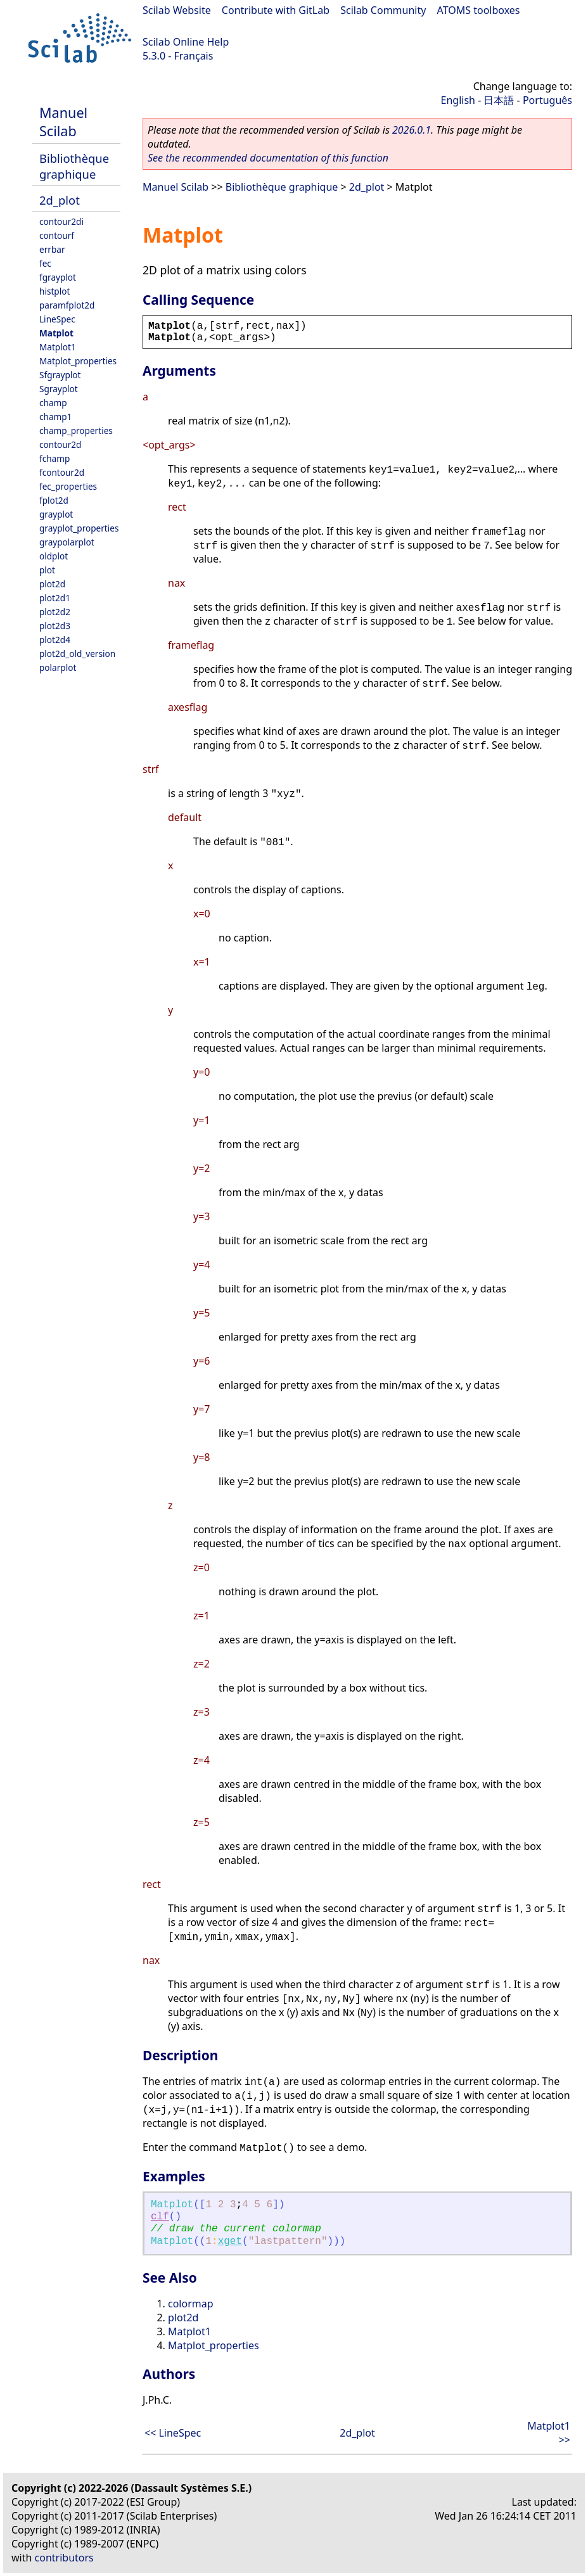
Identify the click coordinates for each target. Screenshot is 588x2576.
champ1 (55, 417)
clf (160, 2216)
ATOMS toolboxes (478, 10)
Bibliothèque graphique (74, 166)
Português (547, 100)
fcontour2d (61, 472)
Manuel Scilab (63, 121)
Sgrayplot (58, 389)
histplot (54, 291)
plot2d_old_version (77, 653)
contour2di (61, 221)
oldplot (53, 556)
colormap (191, 2304)
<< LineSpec (172, 2433)
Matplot (56, 333)
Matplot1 (57, 347)
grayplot (56, 514)
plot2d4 (54, 640)
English (458, 100)
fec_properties (68, 486)
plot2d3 (54, 626)
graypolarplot (66, 542)
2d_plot (59, 200)
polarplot (57, 667)
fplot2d (53, 500)
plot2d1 (54, 598)
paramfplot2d (66, 305)
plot (47, 570)
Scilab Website (177, 10)
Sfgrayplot (59, 375)
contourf (56, 235)
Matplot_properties (78, 361)
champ (53, 403)
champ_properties (76, 430)
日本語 (498, 100)
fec (45, 263)
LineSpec (57, 319)
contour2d (60, 444)
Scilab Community (383, 10)
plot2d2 (54, 612)
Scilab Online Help (186, 42)
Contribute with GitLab (275, 10)
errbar (52, 249)
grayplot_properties (78, 528)
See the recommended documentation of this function (268, 158)
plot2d (52, 584)
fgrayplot (57, 277)
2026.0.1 (411, 130)
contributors (64, 2558)
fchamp (54, 458)
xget (230, 2241)
